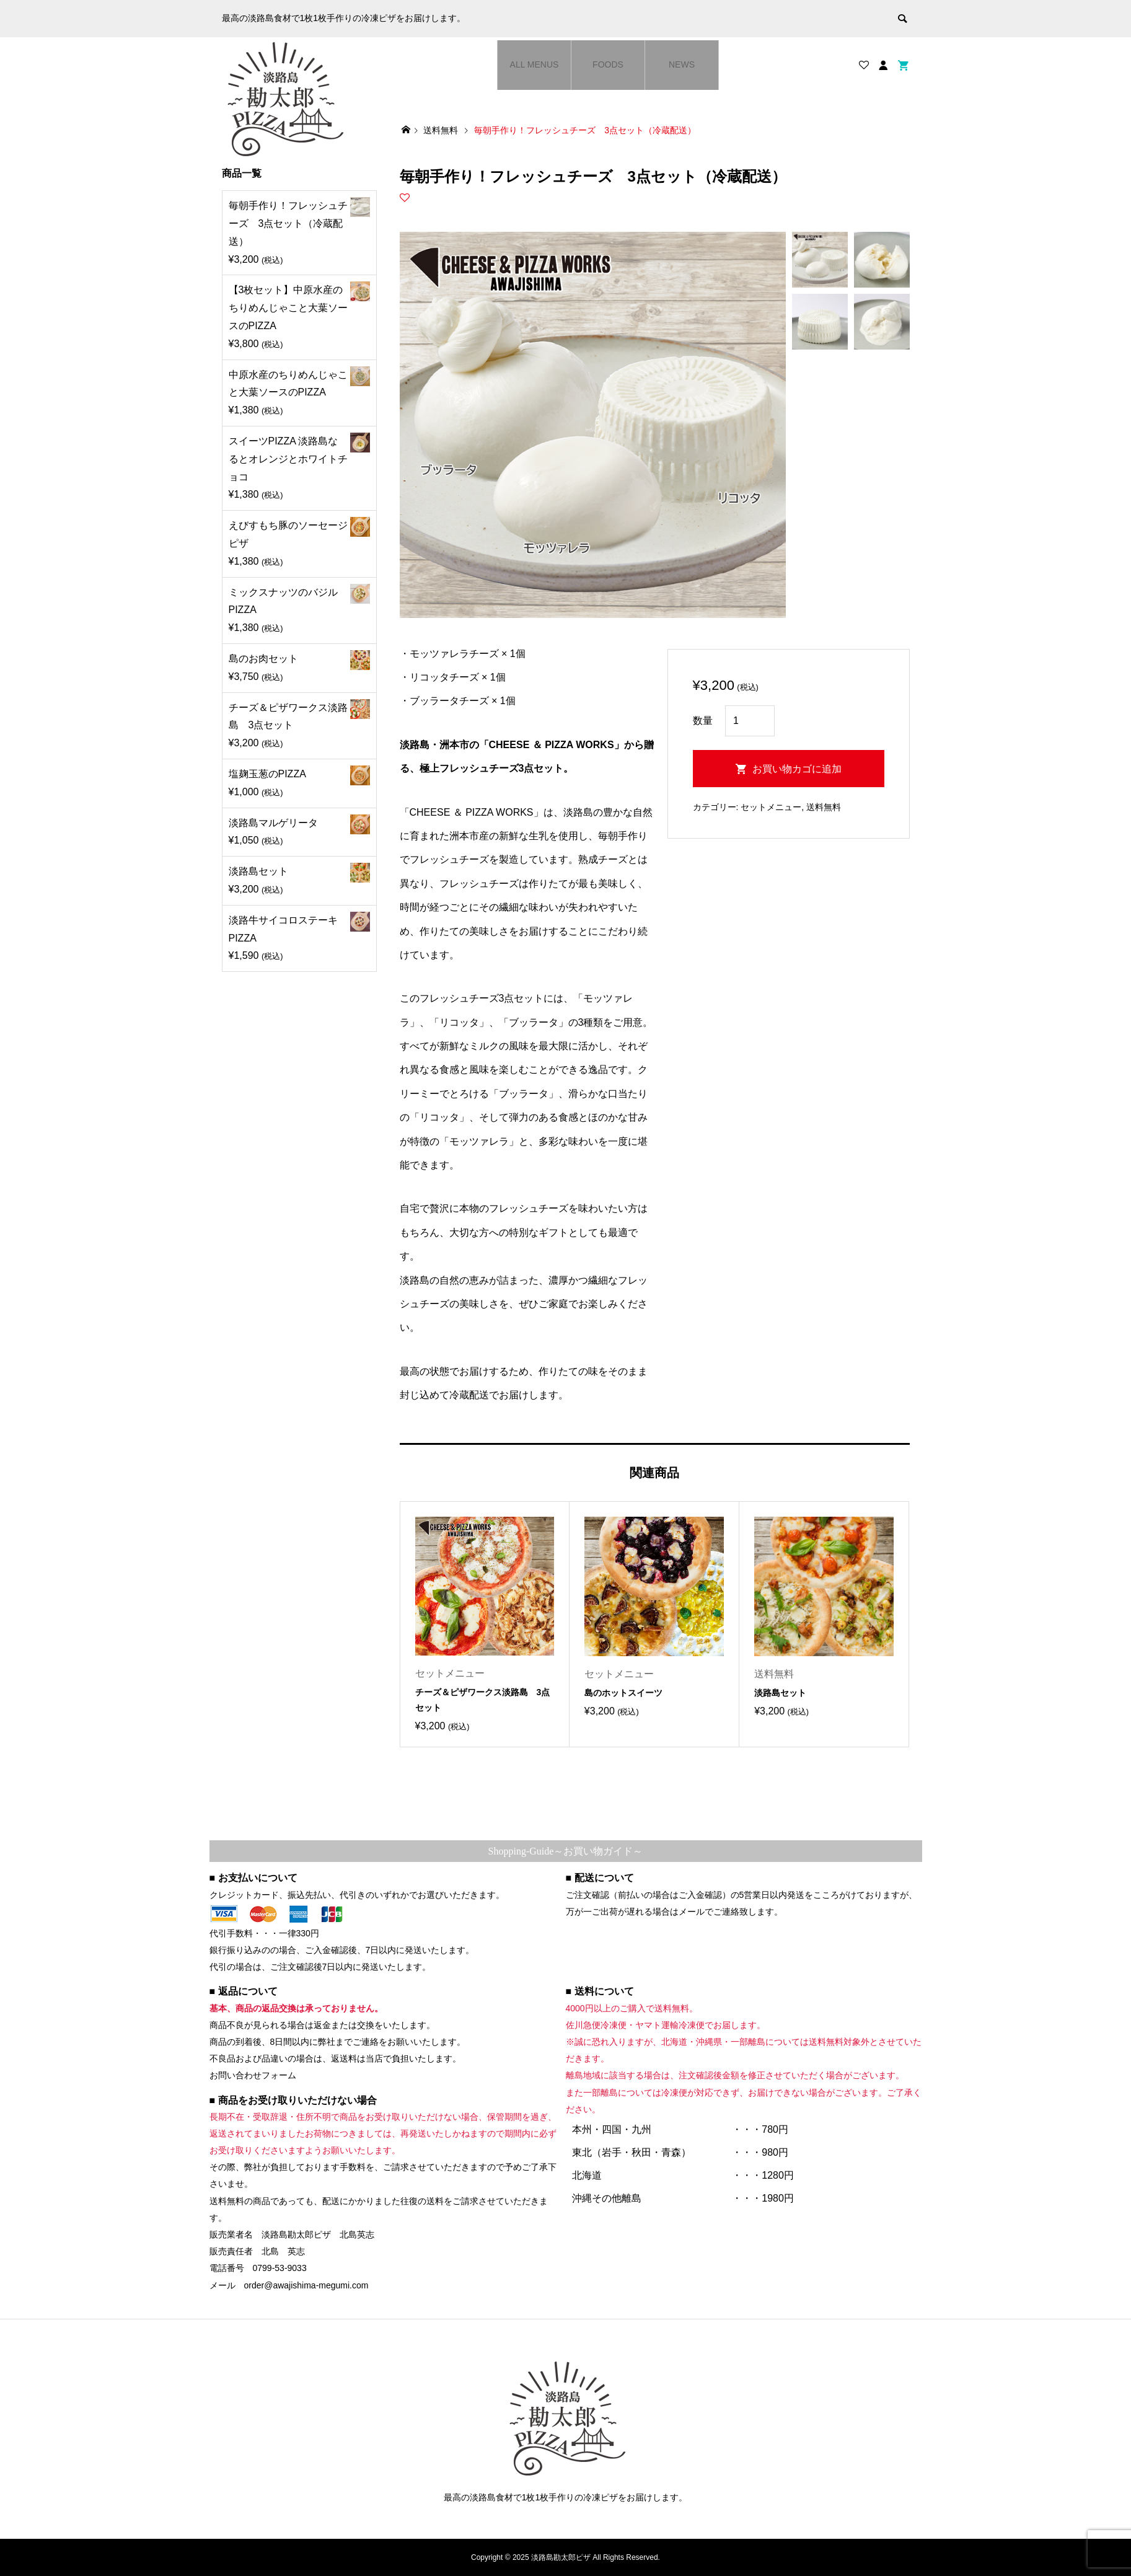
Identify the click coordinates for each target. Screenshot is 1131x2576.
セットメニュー (771, 807)
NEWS (682, 64)
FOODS (607, 64)
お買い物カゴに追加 (797, 769)
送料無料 (823, 807)
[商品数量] (750, 720)
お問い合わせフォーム (252, 2075)
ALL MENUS (534, 64)
